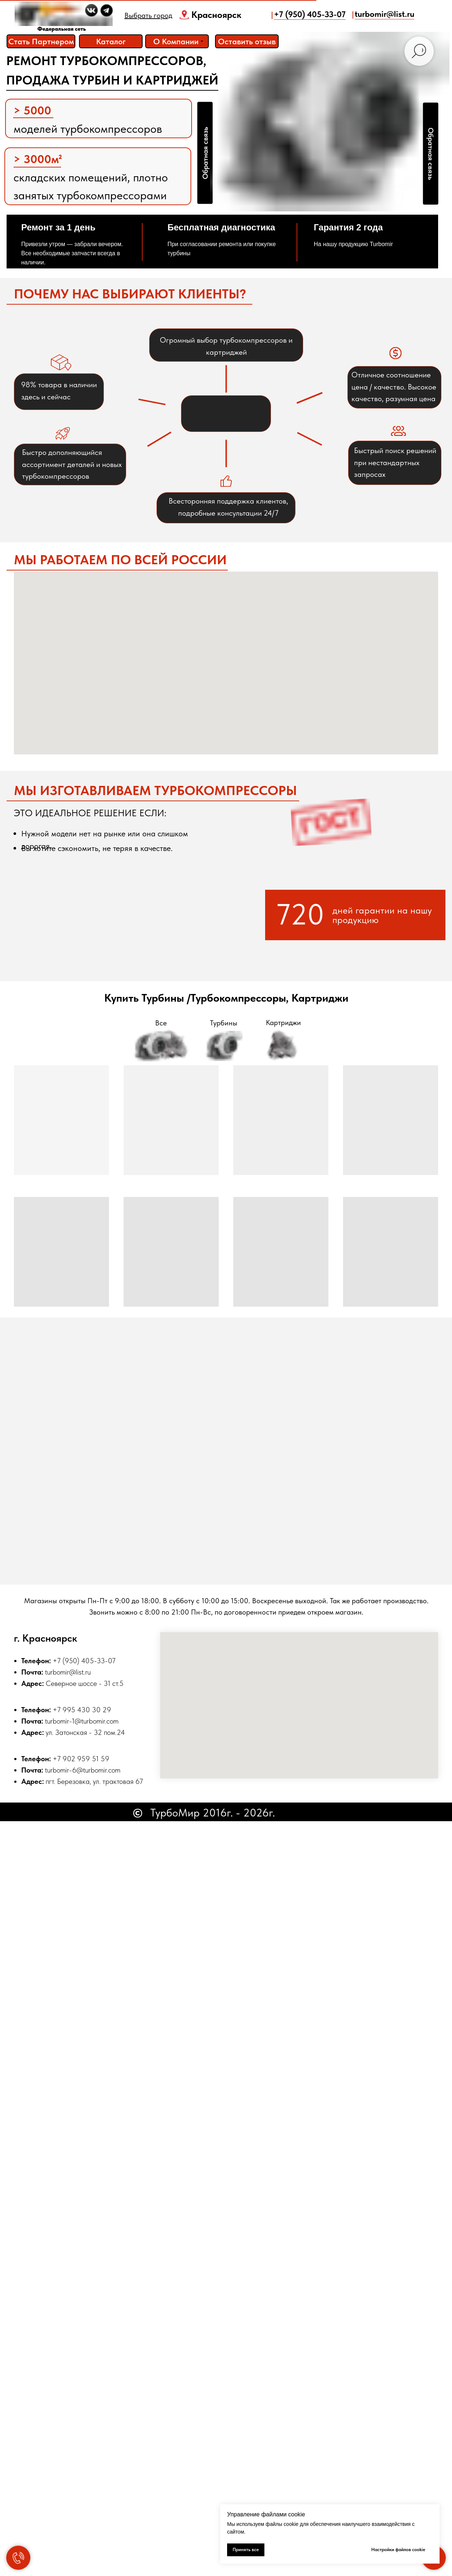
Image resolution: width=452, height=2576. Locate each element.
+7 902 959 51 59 (81, 1758)
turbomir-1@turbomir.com (81, 1721)
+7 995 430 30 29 (82, 1709)
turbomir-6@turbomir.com (82, 1770)
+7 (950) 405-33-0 (82, 1660)
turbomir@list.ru (68, 1672)
